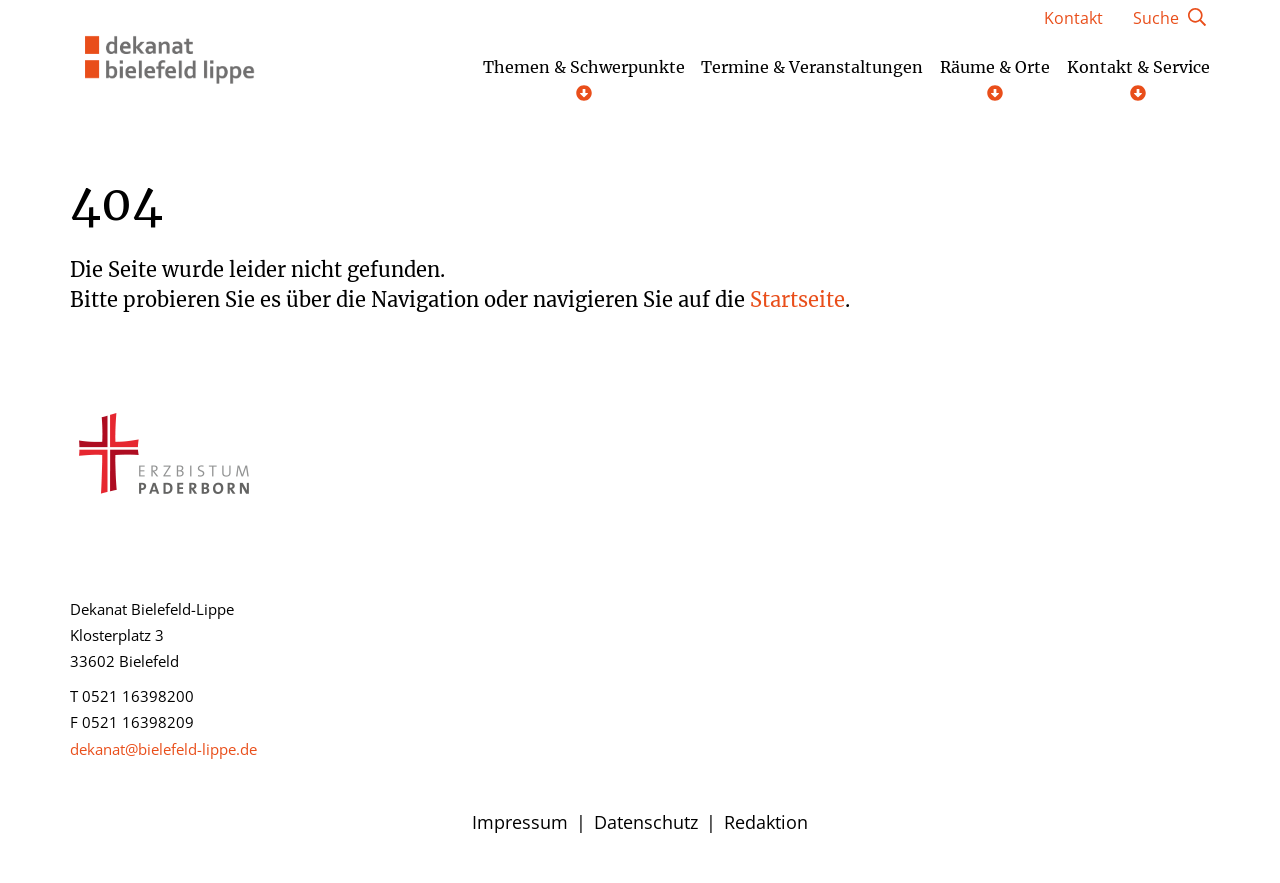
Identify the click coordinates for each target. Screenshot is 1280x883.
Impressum (520, 822)
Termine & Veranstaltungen (812, 67)
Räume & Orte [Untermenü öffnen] (995, 79)
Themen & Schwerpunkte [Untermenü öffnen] (584, 79)
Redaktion (766, 822)
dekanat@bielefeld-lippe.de (163, 749)
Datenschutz (646, 822)
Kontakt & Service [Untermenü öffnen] (1138, 79)
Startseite (797, 299)
